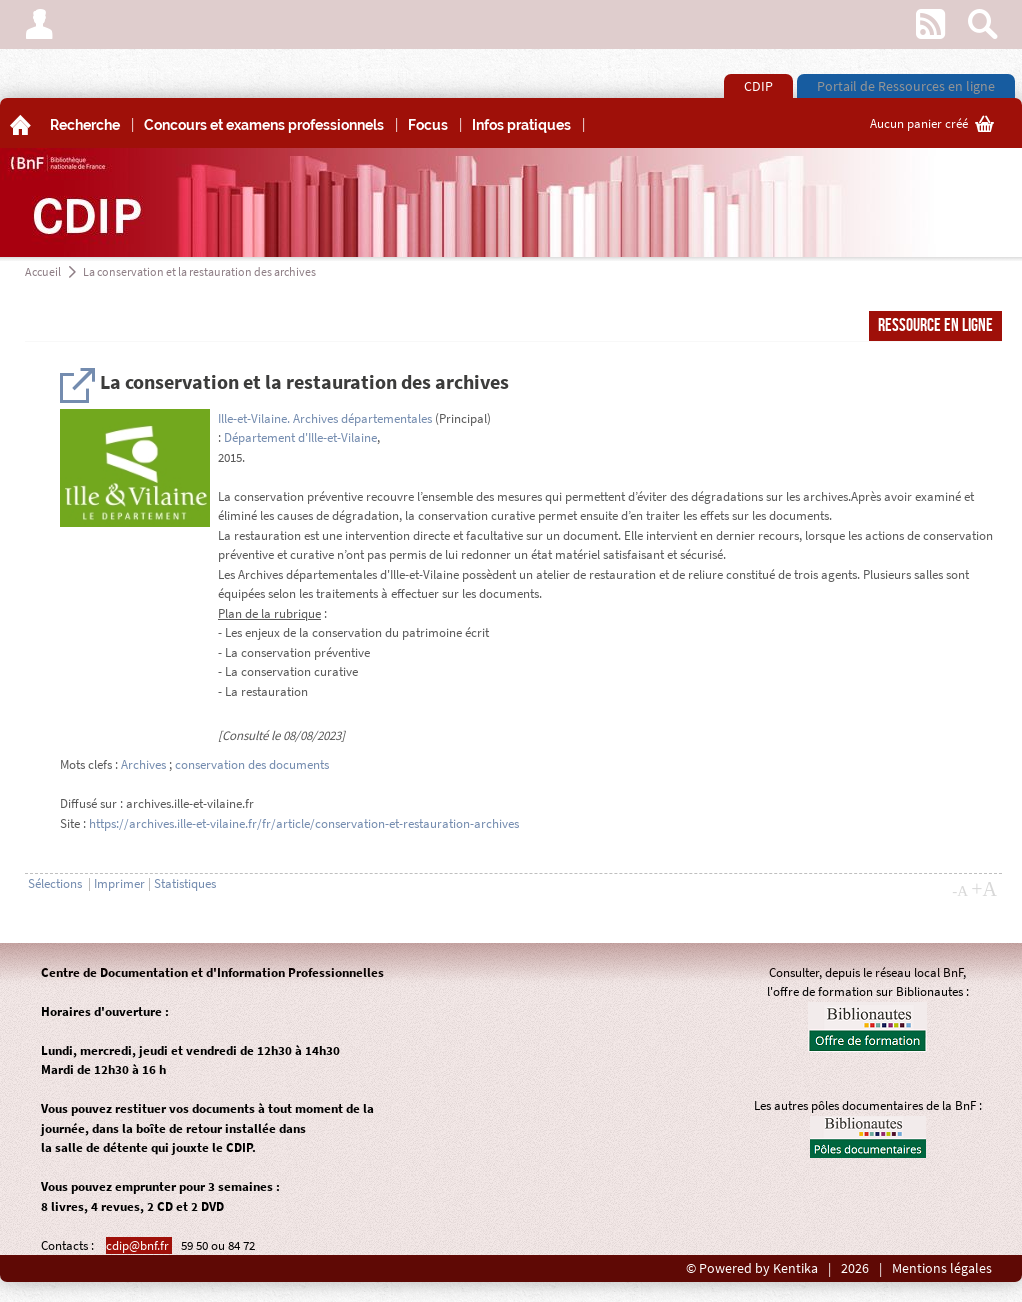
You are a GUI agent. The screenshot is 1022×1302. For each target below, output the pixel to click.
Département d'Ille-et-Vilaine (300, 437)
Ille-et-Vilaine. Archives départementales (325, 418)
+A (984, 889)
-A (960, 891)
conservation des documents (252, 764)
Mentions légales (942, 1268)
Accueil (43, 271)
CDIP (758, 86)
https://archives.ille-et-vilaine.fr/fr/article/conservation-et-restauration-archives (304, 823)
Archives (143, 764)
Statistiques (185, 883)
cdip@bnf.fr (139, 1245)
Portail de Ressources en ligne (906, 86)
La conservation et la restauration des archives (199, 271)
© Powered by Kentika (752, 1268)
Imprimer (119, 883)
